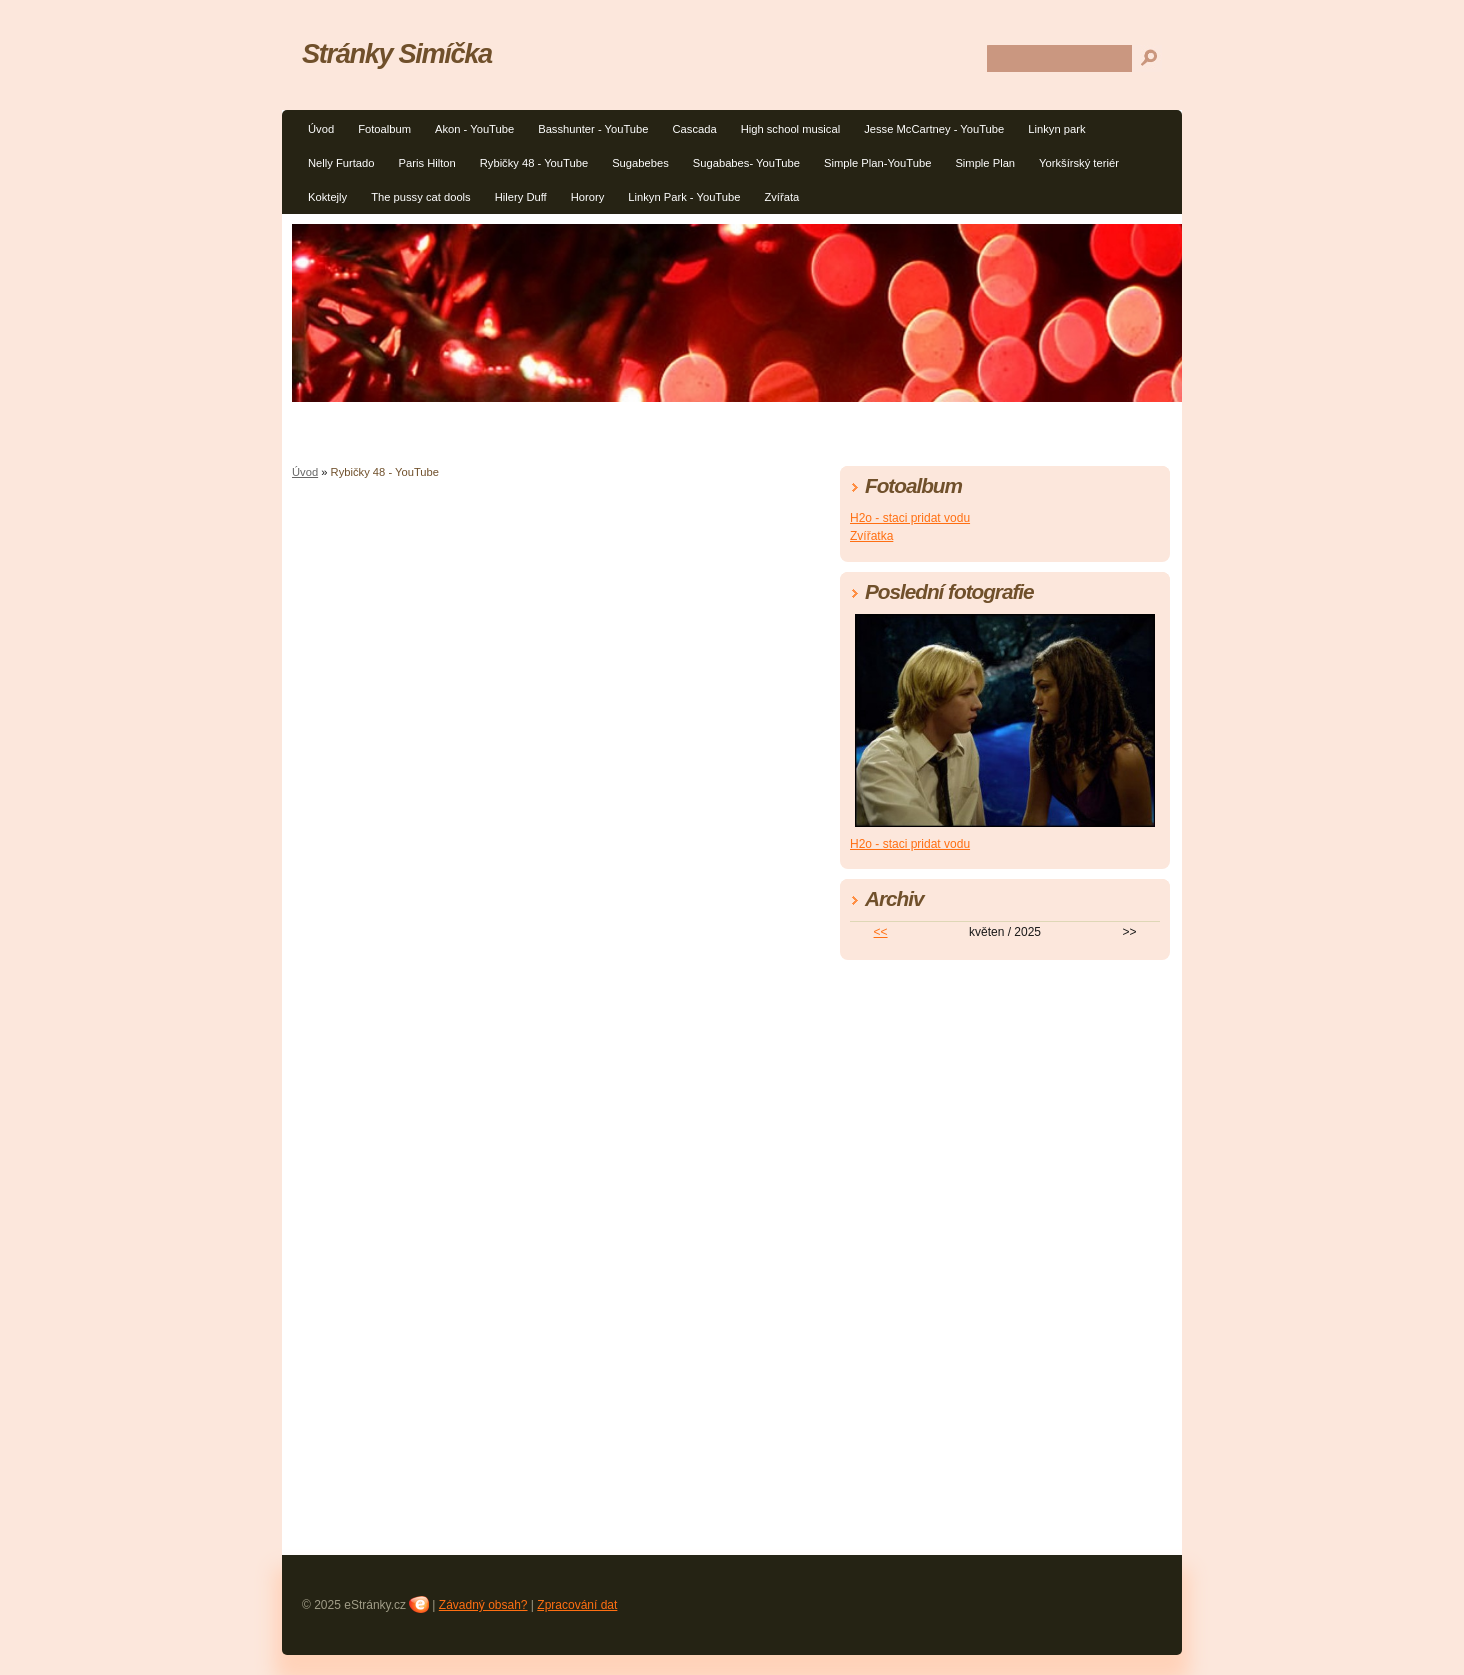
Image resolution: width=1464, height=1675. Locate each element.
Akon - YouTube (474, 129)
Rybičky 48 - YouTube (534, 163)
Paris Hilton (427, 163)
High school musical (791, 129)
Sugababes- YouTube (746, 163)
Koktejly (327, 197)
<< (881, 932)
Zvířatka (871, 536)
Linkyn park (1056, 129)
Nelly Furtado (341, 163)
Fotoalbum (384, 129)
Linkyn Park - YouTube (684, 197)
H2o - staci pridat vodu (910, 518)
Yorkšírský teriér (1079, 163)
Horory (588, 197)
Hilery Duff (521, 197)
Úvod (321, 129)
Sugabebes (640, 163)
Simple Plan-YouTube (877, 163)
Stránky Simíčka (397, 53)
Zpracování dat (577, 1605)
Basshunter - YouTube (593, 129)
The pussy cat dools (421, 197)
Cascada (694, 129)
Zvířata (781, 197)
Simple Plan (985, 163)
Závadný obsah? (483, 1605)
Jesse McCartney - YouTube (934, 129)
